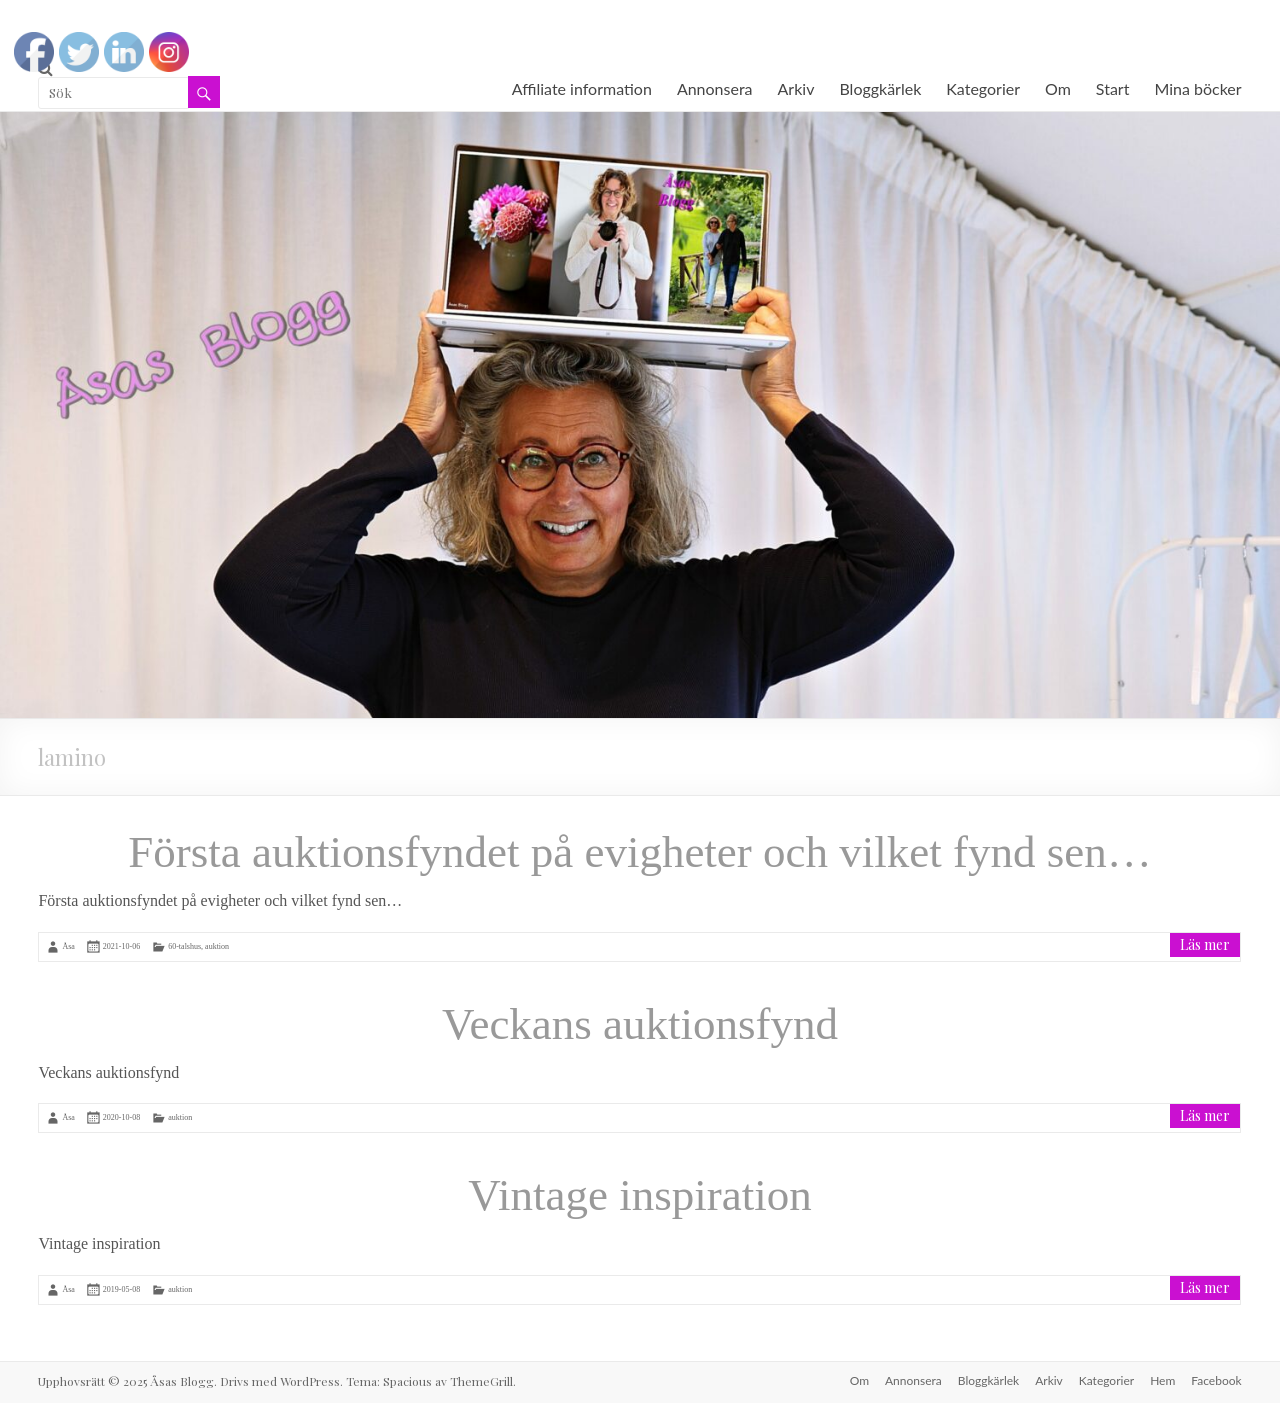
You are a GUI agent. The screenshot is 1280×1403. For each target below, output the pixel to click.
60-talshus (184, 946)
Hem (1162, 1380)
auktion (217, 946)
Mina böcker (1197, 88)
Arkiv (796, 88)
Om (1058, 88)
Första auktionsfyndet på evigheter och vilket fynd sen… (640, 852)
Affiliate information (582, 88)
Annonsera (715, 88)
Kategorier (983, 88)
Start (1113, 88)
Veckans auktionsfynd (640, 1024)
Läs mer (1205, 944)
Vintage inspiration (639, 1195)
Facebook (1216, 1380)
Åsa (68, 946)
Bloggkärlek (880, 88)
